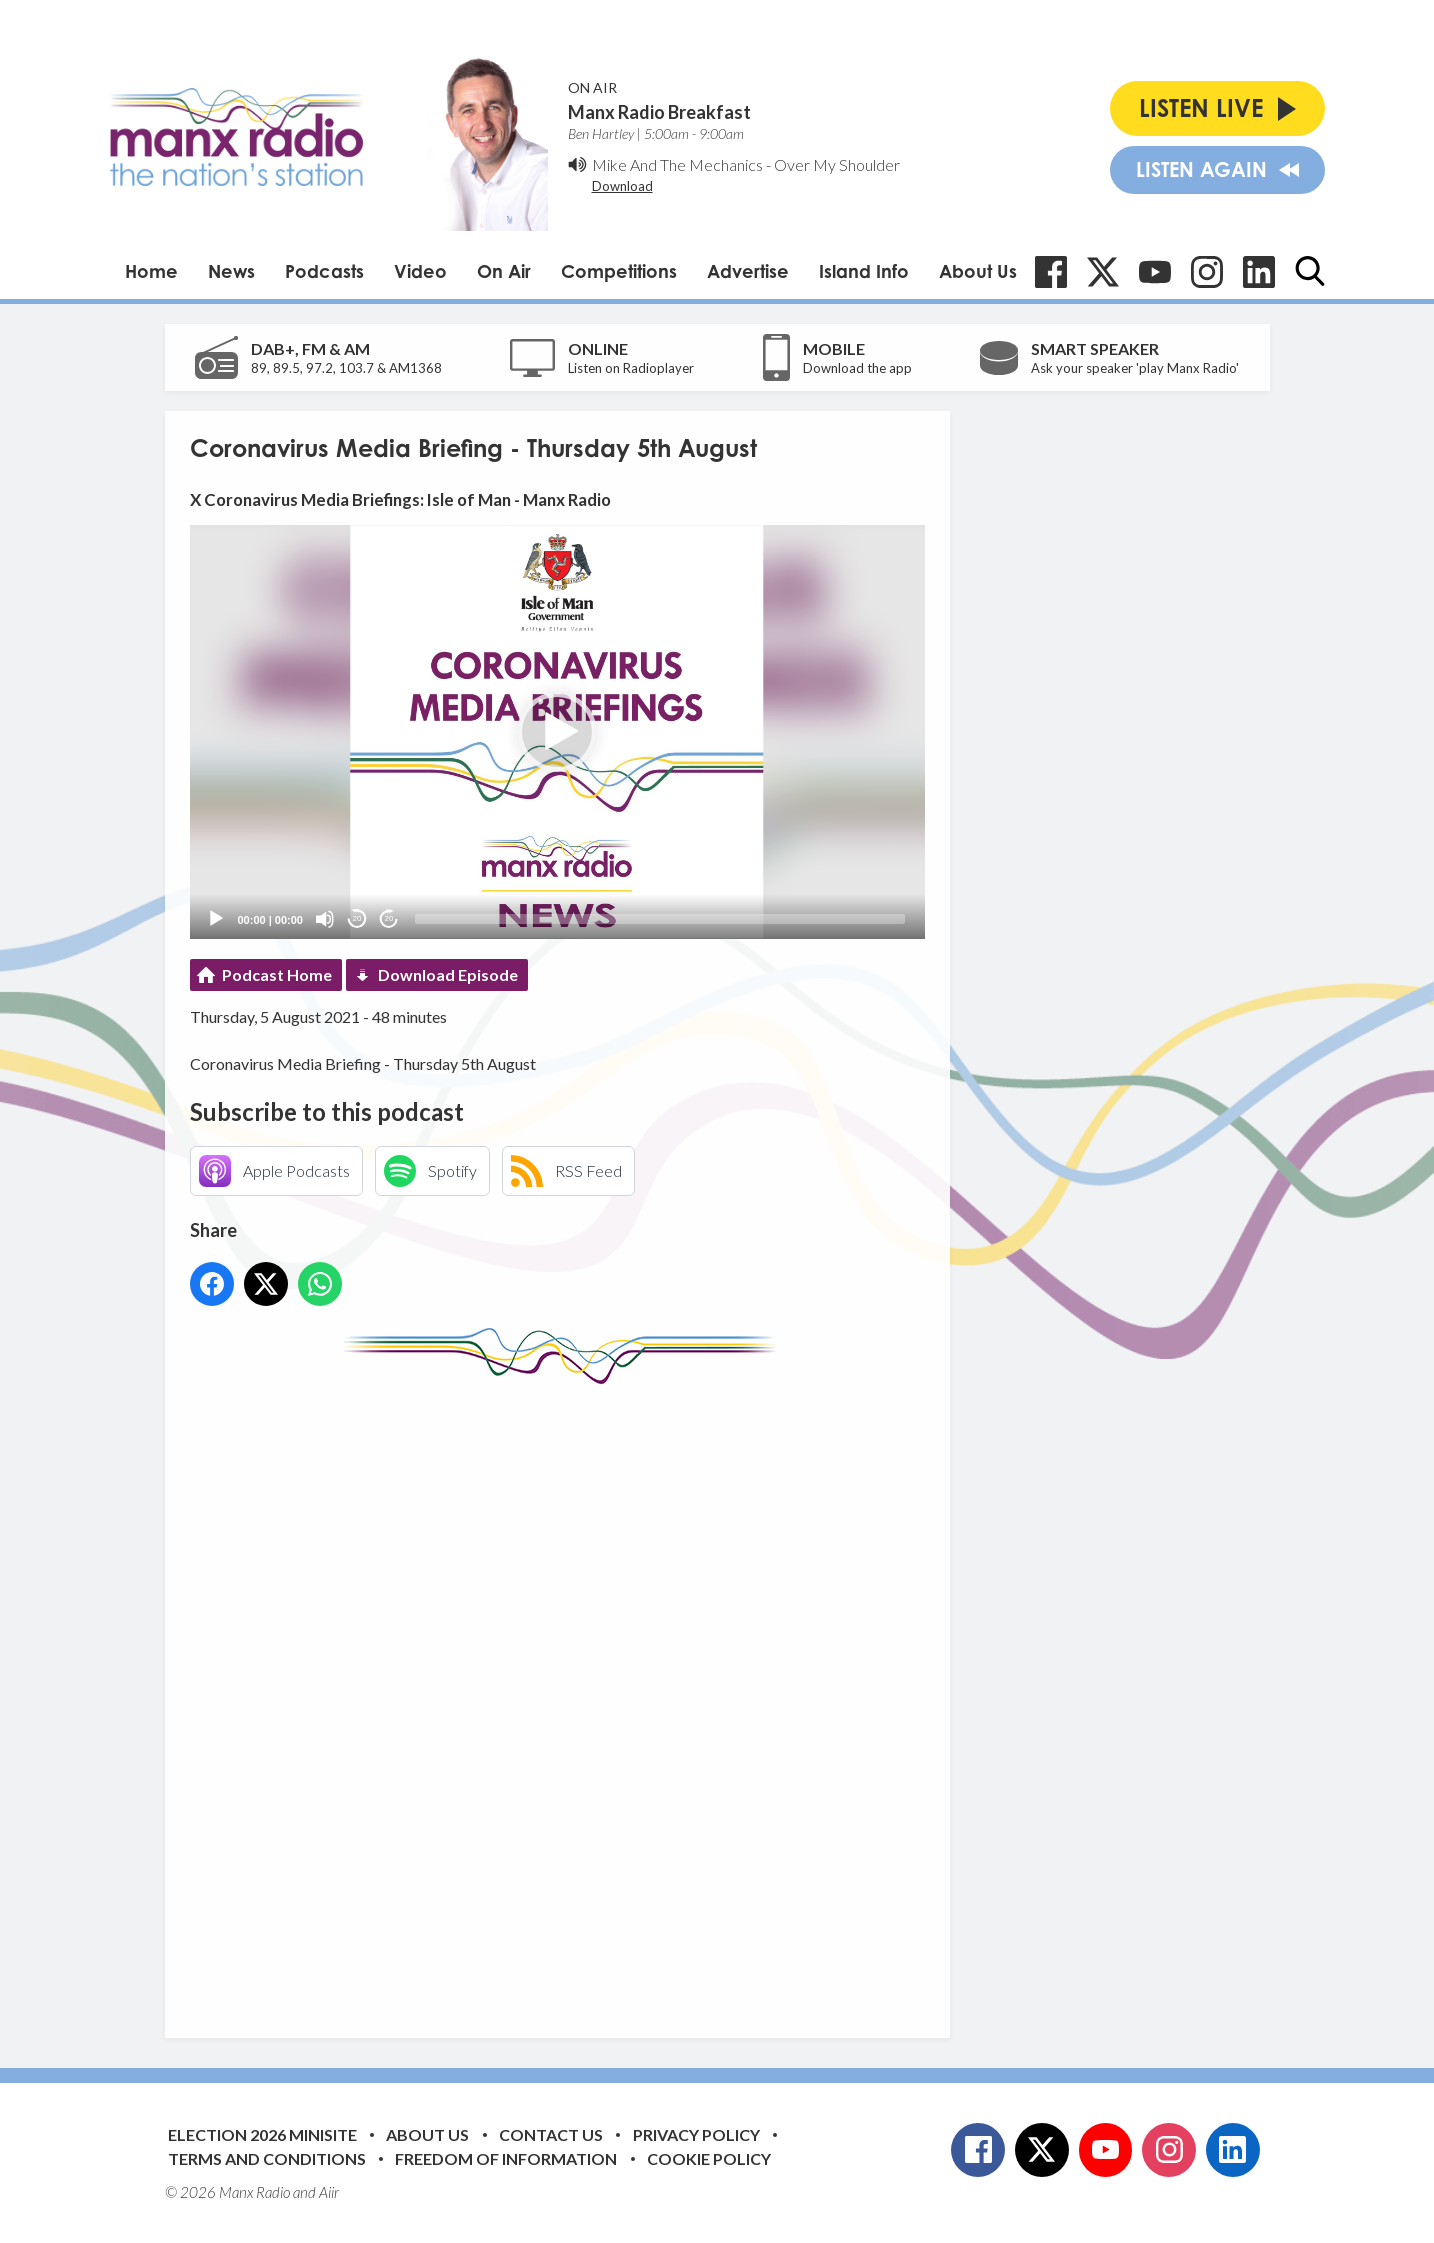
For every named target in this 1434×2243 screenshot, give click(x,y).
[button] (557, 732)
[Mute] (325, 919)
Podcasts (324, 271)
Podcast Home (277, 974)
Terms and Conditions (267, 2158)
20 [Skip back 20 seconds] (357, 918)
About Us (978, 271)
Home (151, 271)
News (231, 271)
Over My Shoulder (837, 164)
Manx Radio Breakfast (659, 112)
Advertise (748, 271)
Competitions (619, 271)
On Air (504, 271)
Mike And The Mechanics (677, 164)
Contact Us (551, 2134)
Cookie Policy (709, 2158)
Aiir (329, 2192)
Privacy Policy (696, 2134)
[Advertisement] (565, 1696)
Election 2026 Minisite (262, 2134)
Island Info (864, 271)
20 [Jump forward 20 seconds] (389, 918)
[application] (557, 731)
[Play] (216, 919)
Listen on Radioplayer (631, 368)
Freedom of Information (506, 2158)
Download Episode (448, 974)
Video (420, 271)
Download (622, 186)
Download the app (857, 368)
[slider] (660, 919)
